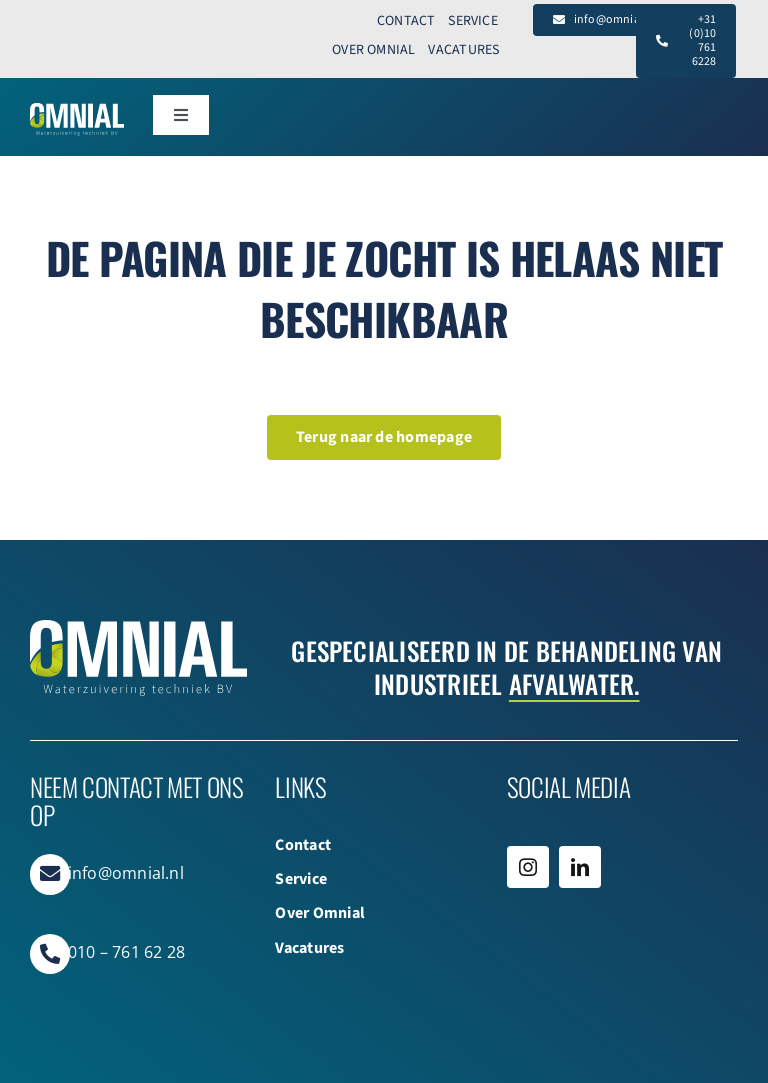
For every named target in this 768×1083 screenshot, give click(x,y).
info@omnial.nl (126, 873)
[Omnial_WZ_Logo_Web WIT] (77, 111)
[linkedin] (580, 867)
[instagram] (528, 867)
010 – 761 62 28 (127, 952)
